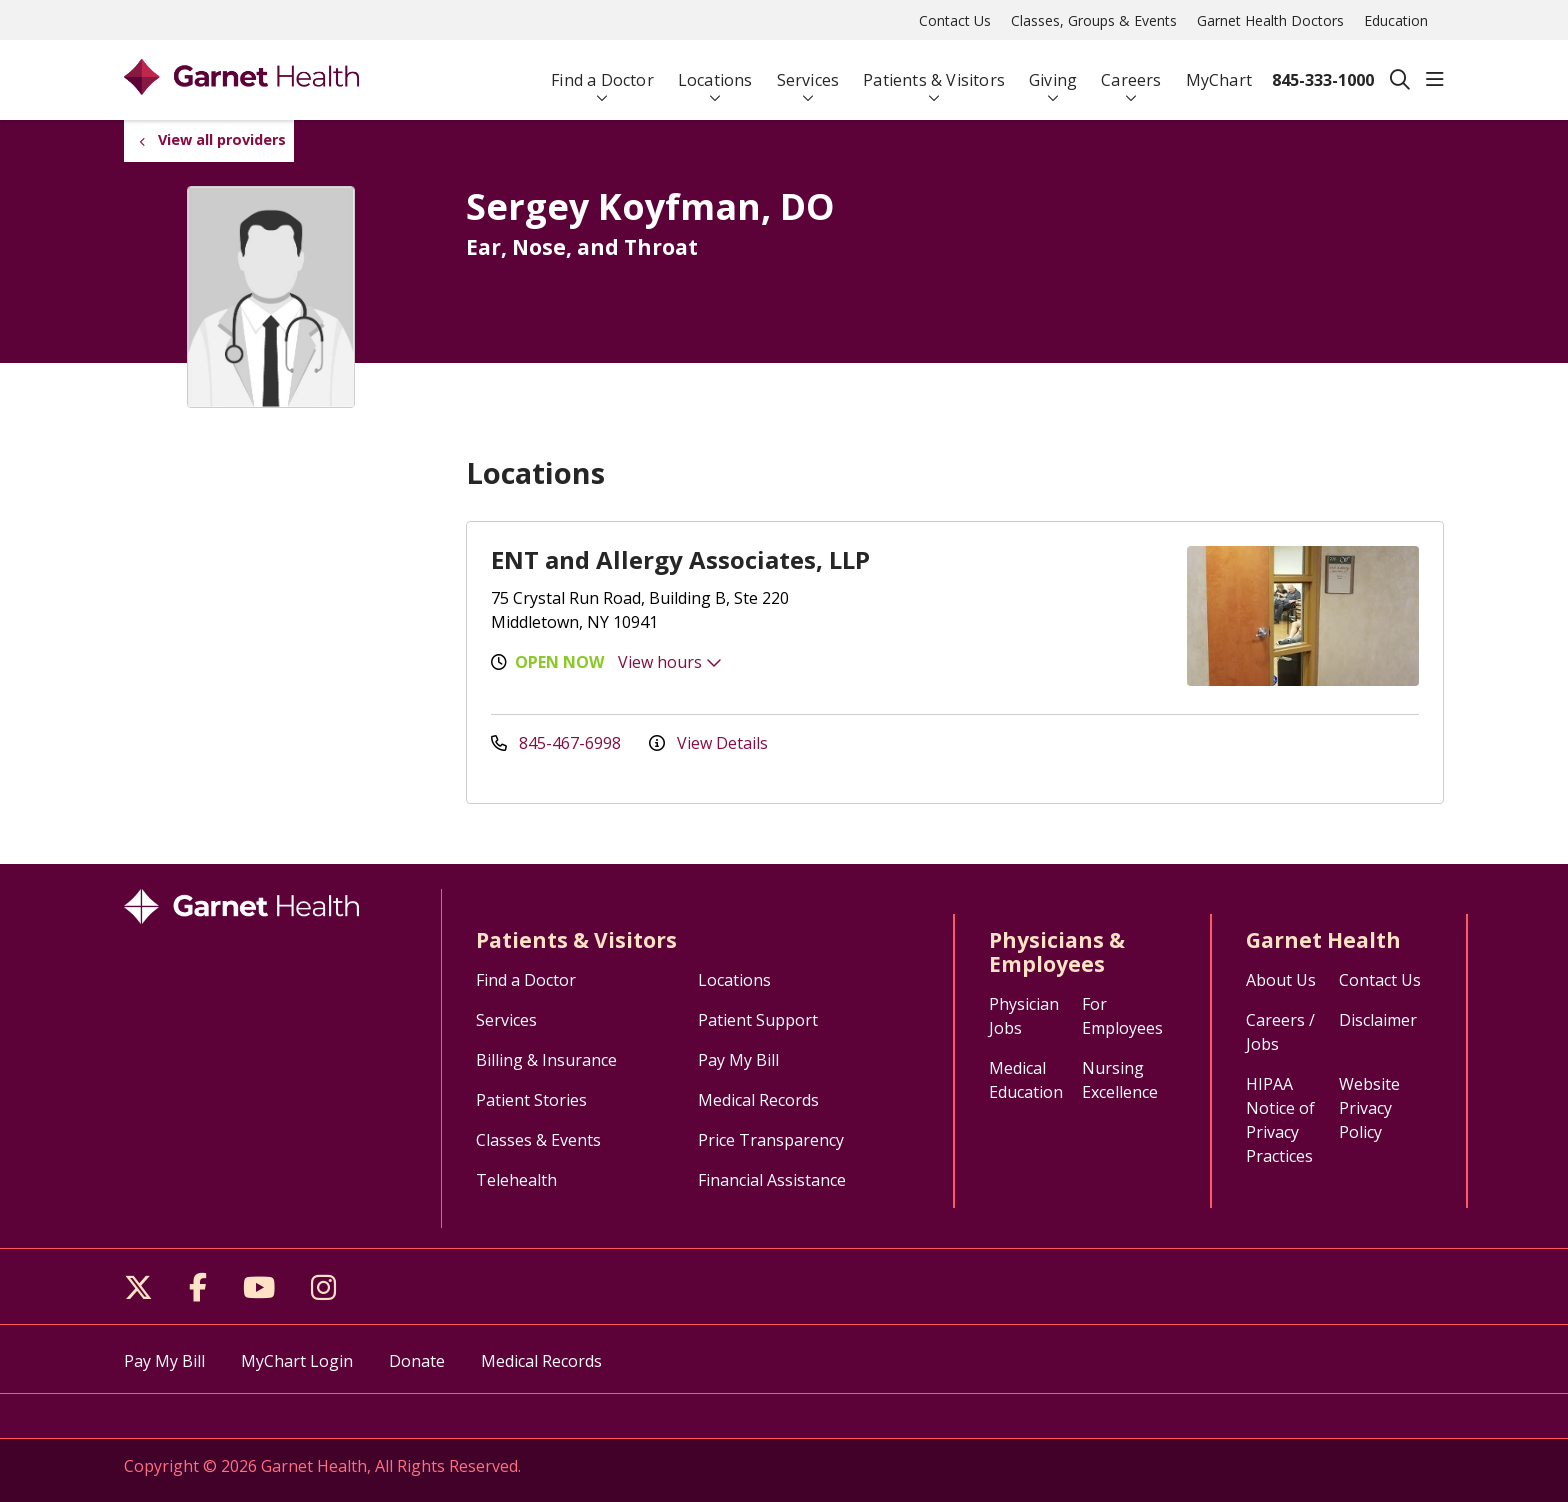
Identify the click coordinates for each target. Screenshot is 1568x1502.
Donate (417, 1361)
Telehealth (516, 1180)
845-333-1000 (1323, 80)
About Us (1281, 980)
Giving (1053, 71)
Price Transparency (771, 1140)
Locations (715, 71)
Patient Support (758, 1020)
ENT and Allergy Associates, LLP (680, 559)
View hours (670, 662)
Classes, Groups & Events (1094, 20)
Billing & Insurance (546, 1060)
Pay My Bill (738, 1060)
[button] (1435, 80)
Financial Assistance (772, 1180)
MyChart (1219, 71)
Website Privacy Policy (1369, 1108)
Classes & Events (538, 1140)
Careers (1131, 71)
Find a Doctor (602, 71)
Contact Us (955, 20)
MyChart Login (297, 1361)
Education (1396, 20)
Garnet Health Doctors (1270, 20)
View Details (708, 743)
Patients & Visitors (934, 71)
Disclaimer (1378, 1020)
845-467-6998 (558, 743)
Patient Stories (531, 1100)
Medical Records (758, 1100)
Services (808, 71)
